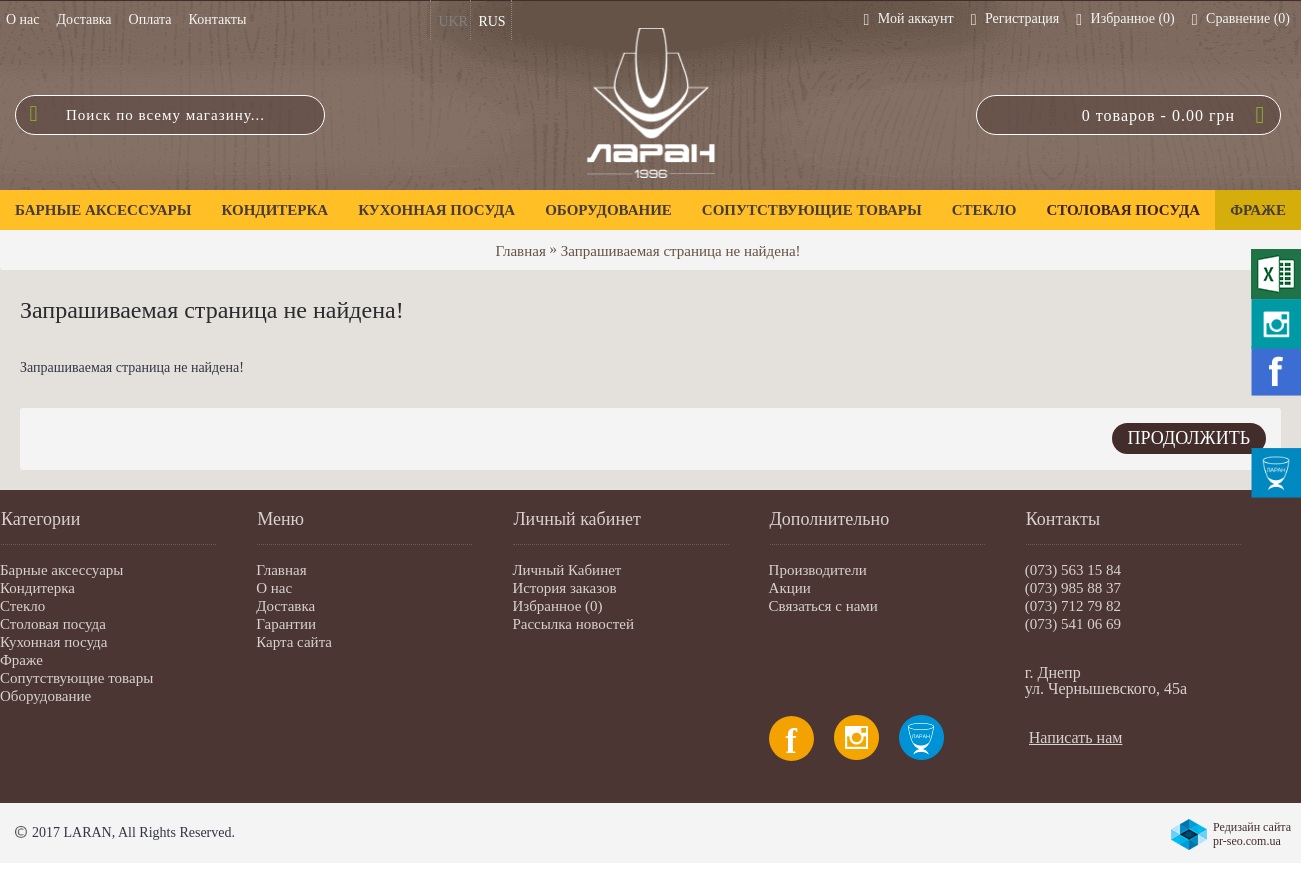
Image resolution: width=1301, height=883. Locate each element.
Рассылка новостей (573, 624)
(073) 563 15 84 (1073, 570)
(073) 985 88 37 (1073, 588)
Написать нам (1076, 737)
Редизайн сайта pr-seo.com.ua (1252, 834)
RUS (491, 21)
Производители (818, 570)
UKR (453, 21)
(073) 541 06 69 (1073, 624)
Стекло (22, 606)
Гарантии (286, 624)
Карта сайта (294, 642)
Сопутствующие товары (76, 678)
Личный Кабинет (566, 570)
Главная (520, 251)
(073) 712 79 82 (1073, 606)
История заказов (564, 588)
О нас (274, 588)
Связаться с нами (823, 606)
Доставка (285, 606)
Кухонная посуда (53, 642)
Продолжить (1189, 438)
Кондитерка (37, 588)
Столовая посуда (53, 624)
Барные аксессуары (61, 570)
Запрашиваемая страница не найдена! (681, 251)
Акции (790, 588)
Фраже (21, 660)
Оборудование (45, 696)
